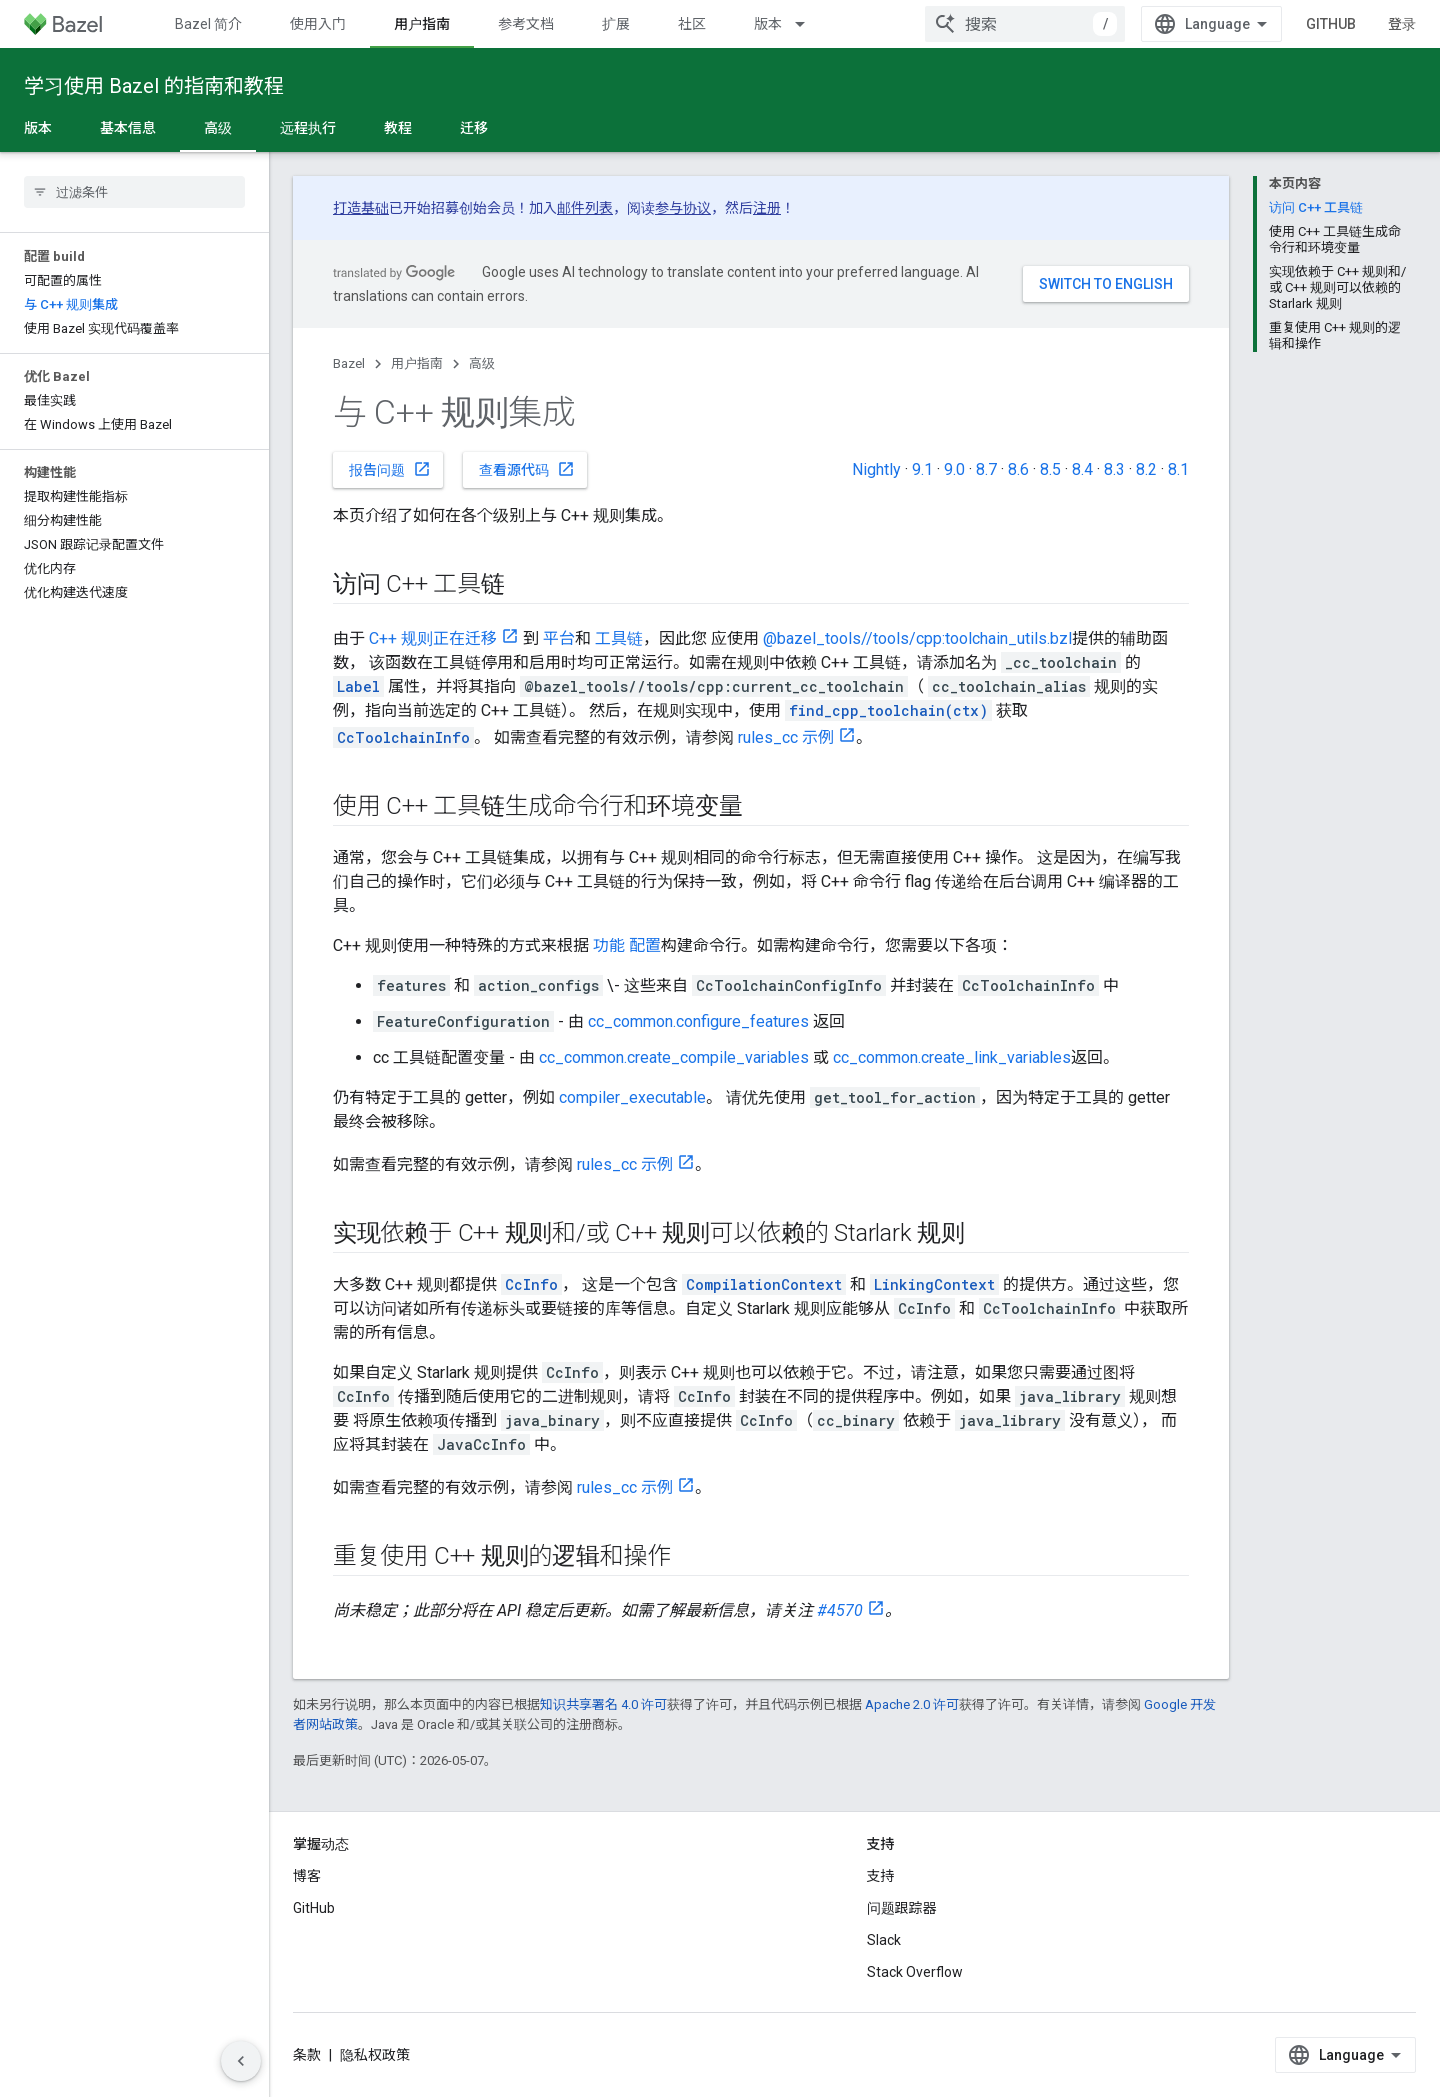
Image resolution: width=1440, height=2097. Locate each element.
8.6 (1018, 469)
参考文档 (526, 24)
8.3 (1114, 469)
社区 (692, 24)
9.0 (954, 469)
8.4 (1082, 469)
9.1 (922, 469)
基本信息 (128, 128)
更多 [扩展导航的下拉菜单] (874, 24)
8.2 (1146, 469)
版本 (768, 24)
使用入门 (318, 24)
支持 (881, 1876)
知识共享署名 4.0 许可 (603, 1704)
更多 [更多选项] (550, 128)
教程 (398, 128)
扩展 (616, 24)
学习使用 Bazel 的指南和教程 (154, 86)
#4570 (840, 1610)
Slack (884, 1940)
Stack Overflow (915, 1972)
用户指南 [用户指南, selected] (422, 24)
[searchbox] (134, 192)
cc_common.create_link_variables (952, 1057)
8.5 (1050, 469)
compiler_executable (632, 1097)
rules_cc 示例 (786, 737)
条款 (307, 2055)
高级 (482, 363)
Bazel (349, 363)
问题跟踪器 (902, 1908)
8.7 (986, 469)
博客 (307, 1876)
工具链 (619, 638)
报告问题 (390, 469)
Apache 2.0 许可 (912, 1704)
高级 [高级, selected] (218, 128)
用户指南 (417, 363)
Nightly (876, 469)
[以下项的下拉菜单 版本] (809, 24)
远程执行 (308, 128)
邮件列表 (585, 208)
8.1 (1178, 469)
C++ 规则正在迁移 (433, 638)
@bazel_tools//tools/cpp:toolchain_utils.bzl (917, 638)
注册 (767, 208)
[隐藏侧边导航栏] (241, 2061)
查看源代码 (527, 469)
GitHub (1347, 24)
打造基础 (361, 208)
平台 (559, 638)
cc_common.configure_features (698, 1021)
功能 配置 (627, 945)
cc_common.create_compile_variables (674, 1057)
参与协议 (683, 208)
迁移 (474, 128)
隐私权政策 (375, 2055)
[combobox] (1041, 24)
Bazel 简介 (208, 24)
